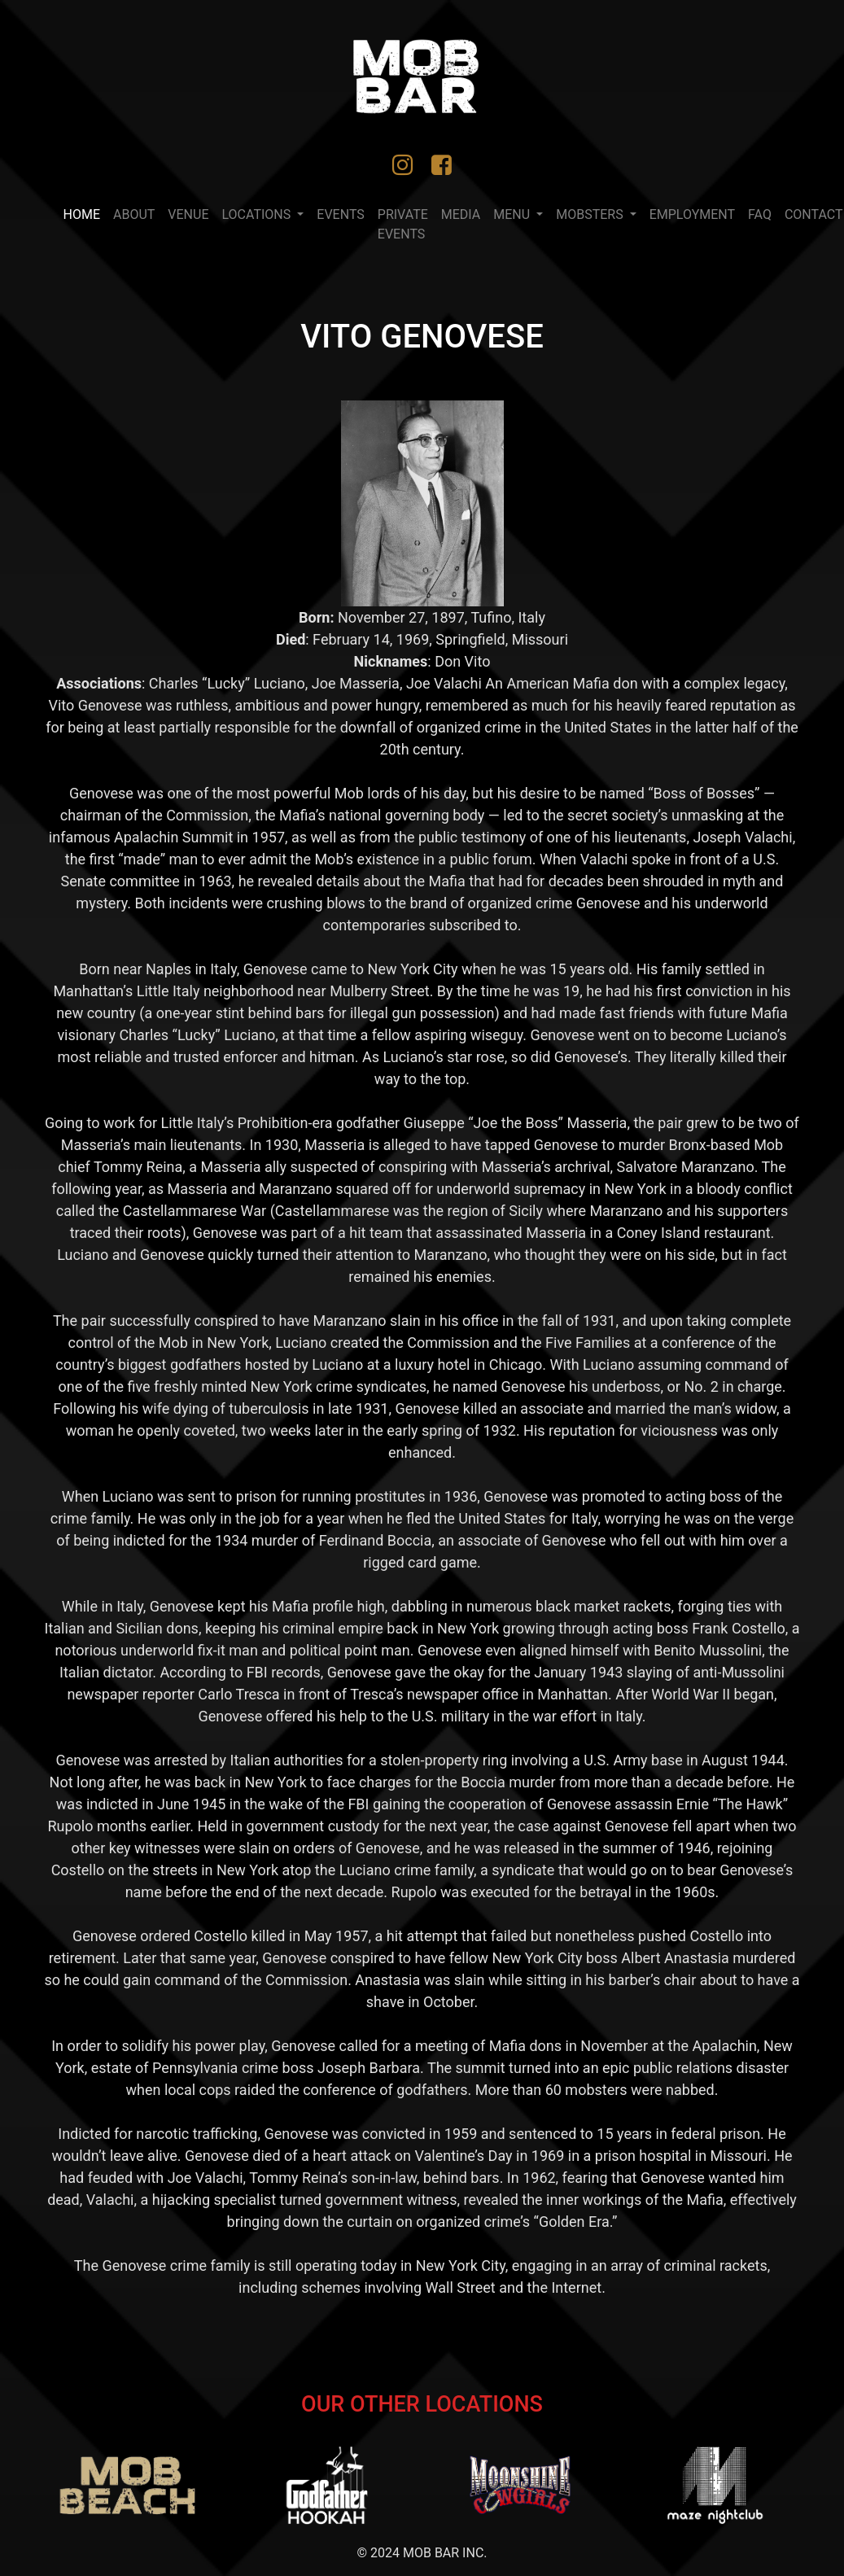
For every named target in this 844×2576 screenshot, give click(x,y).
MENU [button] (513, 214)
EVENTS (340, 214)
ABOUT (134, 214)
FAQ (760, 214)
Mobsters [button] (591, 214)
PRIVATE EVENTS (403, 224)
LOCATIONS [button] (258, 214)
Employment (692, 214)
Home (85, 213)
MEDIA (461, 214)
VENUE (188, 214)
